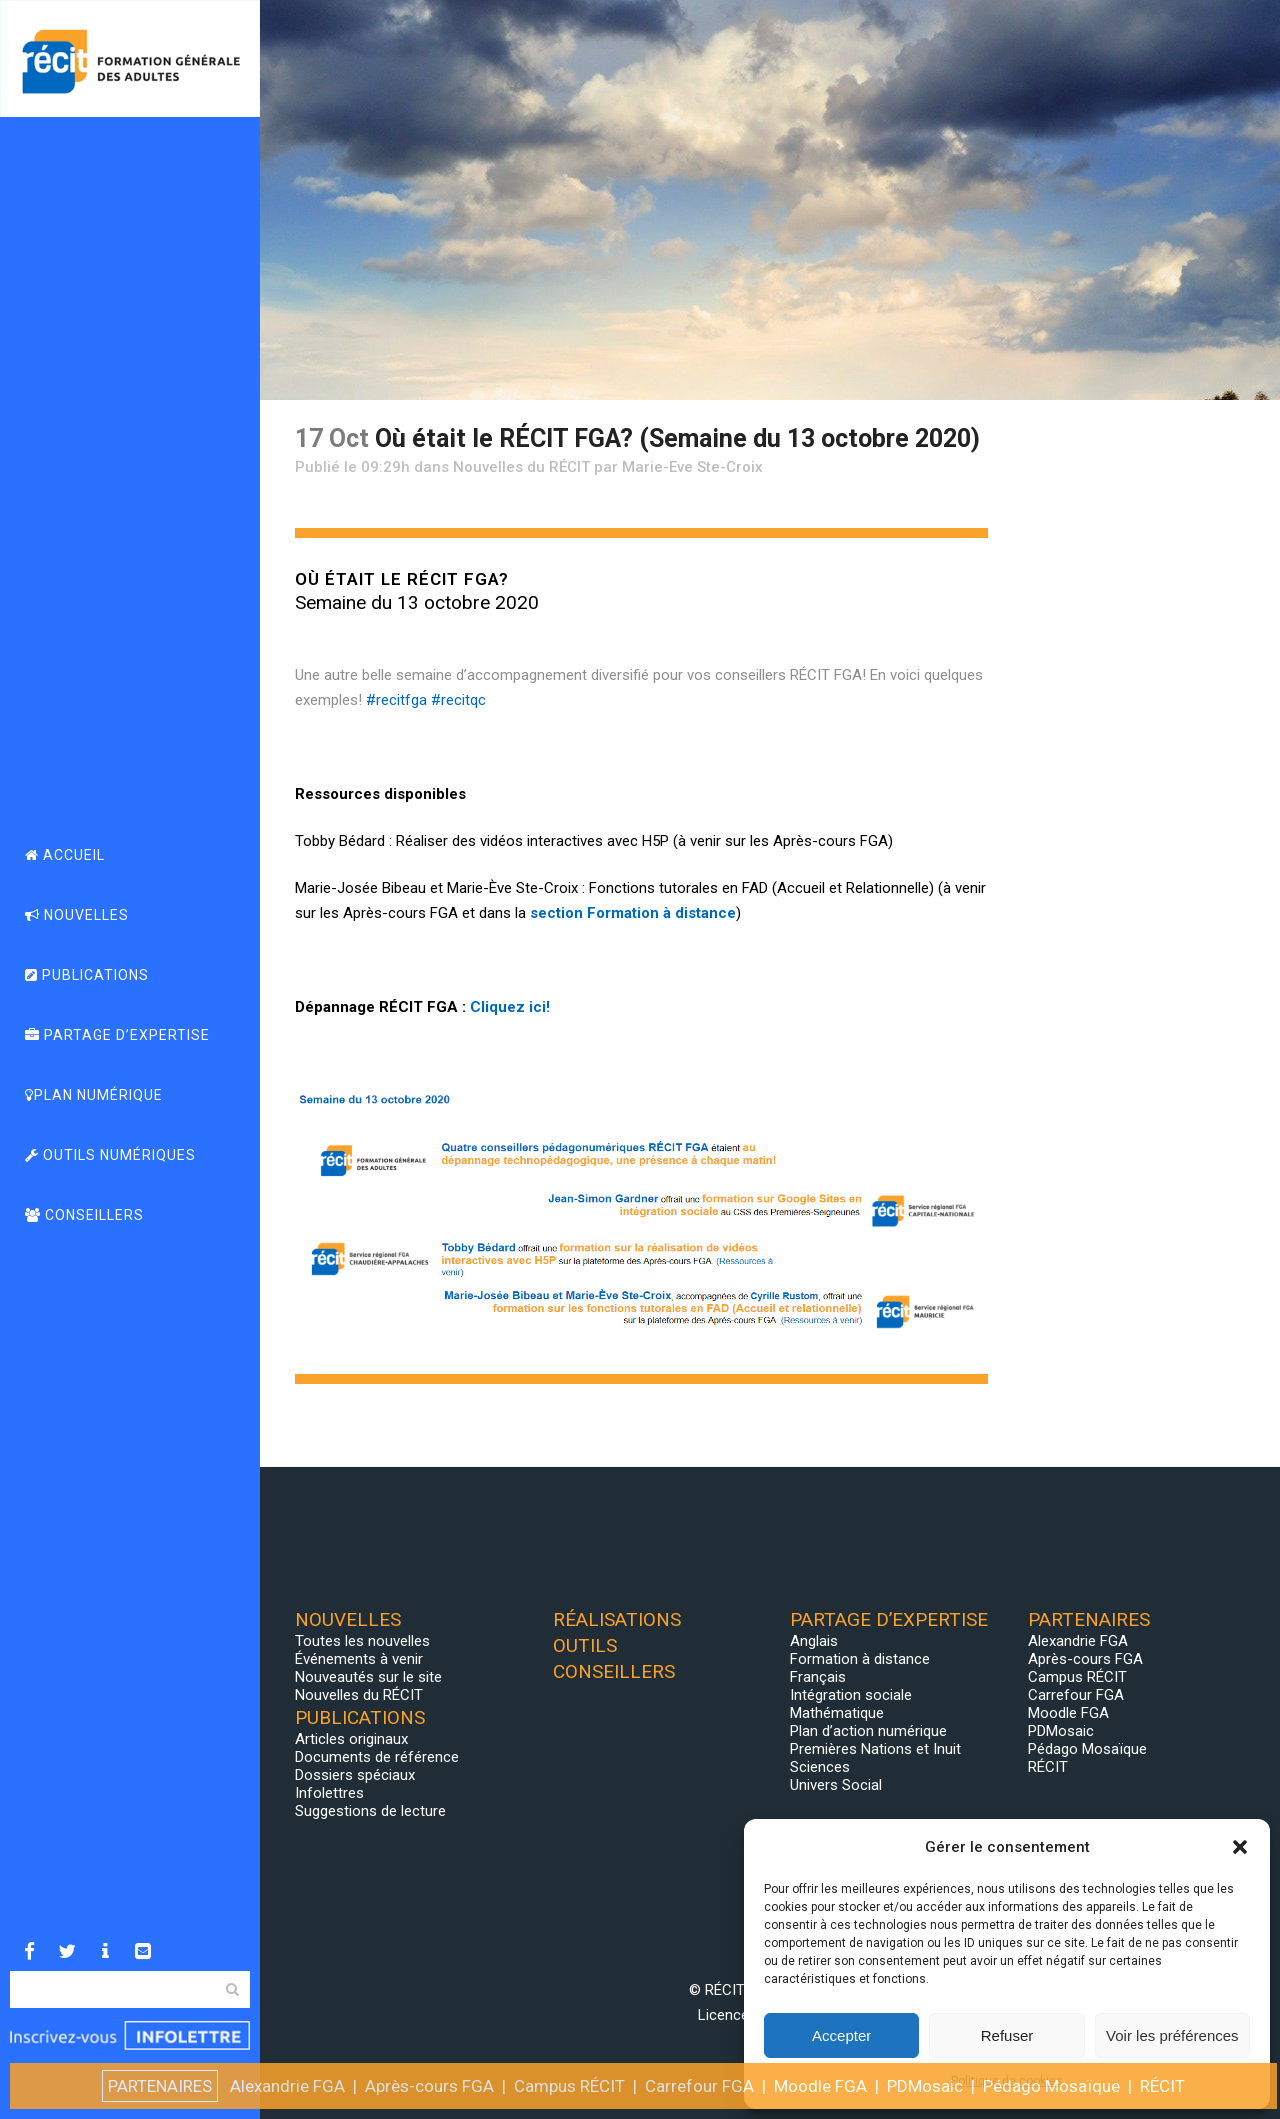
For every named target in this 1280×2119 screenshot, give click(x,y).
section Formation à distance (633, 913)
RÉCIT (1048, 1767)
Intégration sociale (851, 1695)
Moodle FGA (1068, 1713)
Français (818, 1677)
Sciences (820, 1767)
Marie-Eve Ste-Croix (692, 467)
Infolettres (329, 1793)
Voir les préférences (1172, 2035)
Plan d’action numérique (868, 1731)
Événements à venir (359, 1659)
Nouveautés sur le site (368, 1677)
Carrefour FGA (1076, 1695)
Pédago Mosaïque (1087, 1749)
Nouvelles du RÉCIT (521, 467)
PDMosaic (1061, 1731)
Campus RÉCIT (1077, 1677)
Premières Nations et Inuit (875, 1749)
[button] (1240, 1847)
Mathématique (837, 1713)
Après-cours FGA (1085, 1659)
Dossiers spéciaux (355, 1775)
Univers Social (836, 1785)
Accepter (841, 2035)
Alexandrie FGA (1078, 1641)
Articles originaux (351, 1739)
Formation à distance (860, 1659)
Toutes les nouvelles (362, 1641)
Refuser (1007, 2035)
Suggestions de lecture (370, 1811)
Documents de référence (377, 1757)
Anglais (814, 1641)
